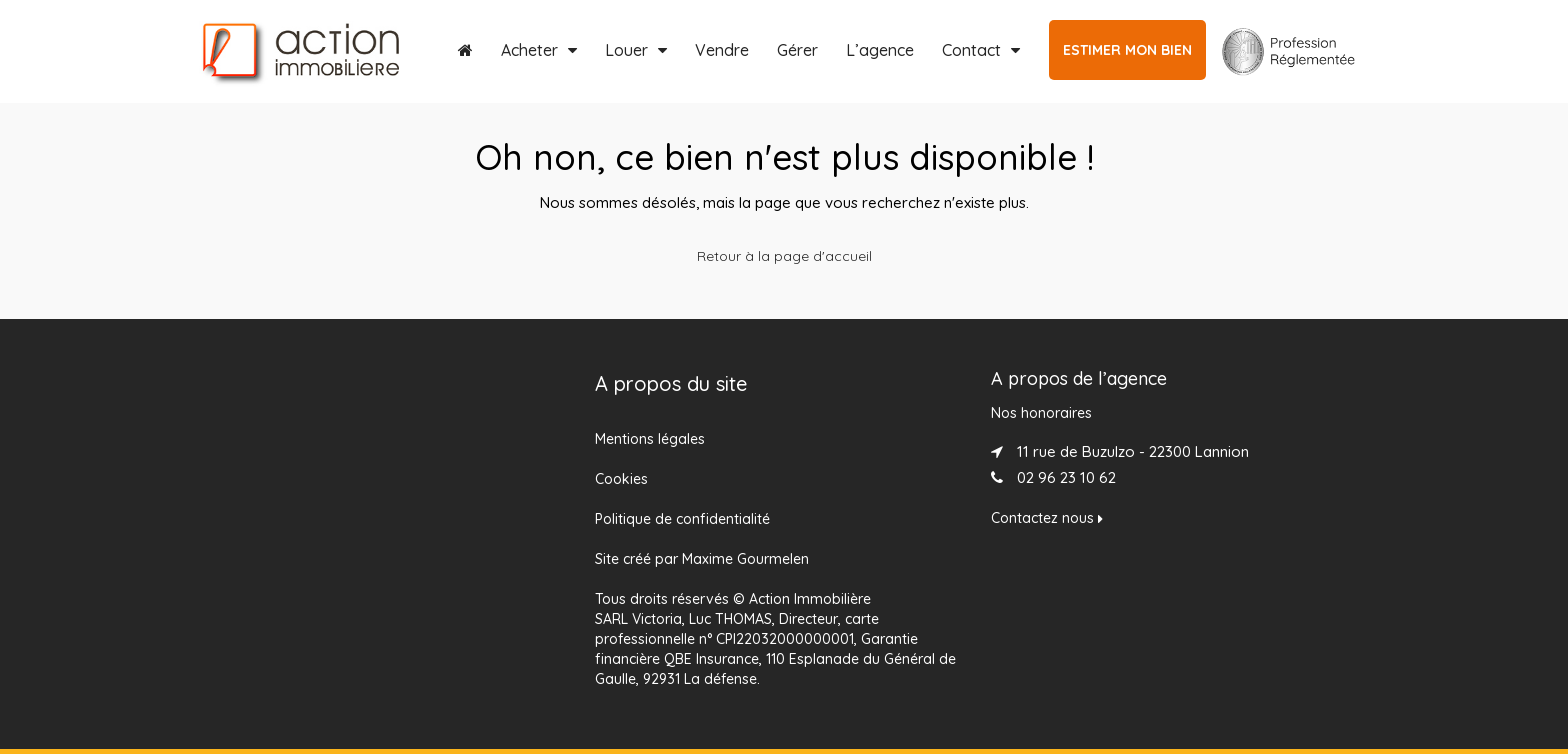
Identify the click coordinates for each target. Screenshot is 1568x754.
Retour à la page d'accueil (784, 256)
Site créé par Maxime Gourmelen (702, 559)
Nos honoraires (1041, 413)
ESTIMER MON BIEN (1127, 50)
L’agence (880, 50)
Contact (971, 50)
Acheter (529, 50)
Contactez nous (1047, 518)
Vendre (722, 50)
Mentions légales (650, 439)
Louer (626, 50)
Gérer (797, 50)
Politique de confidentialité (682, 519)
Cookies (621, 479)
